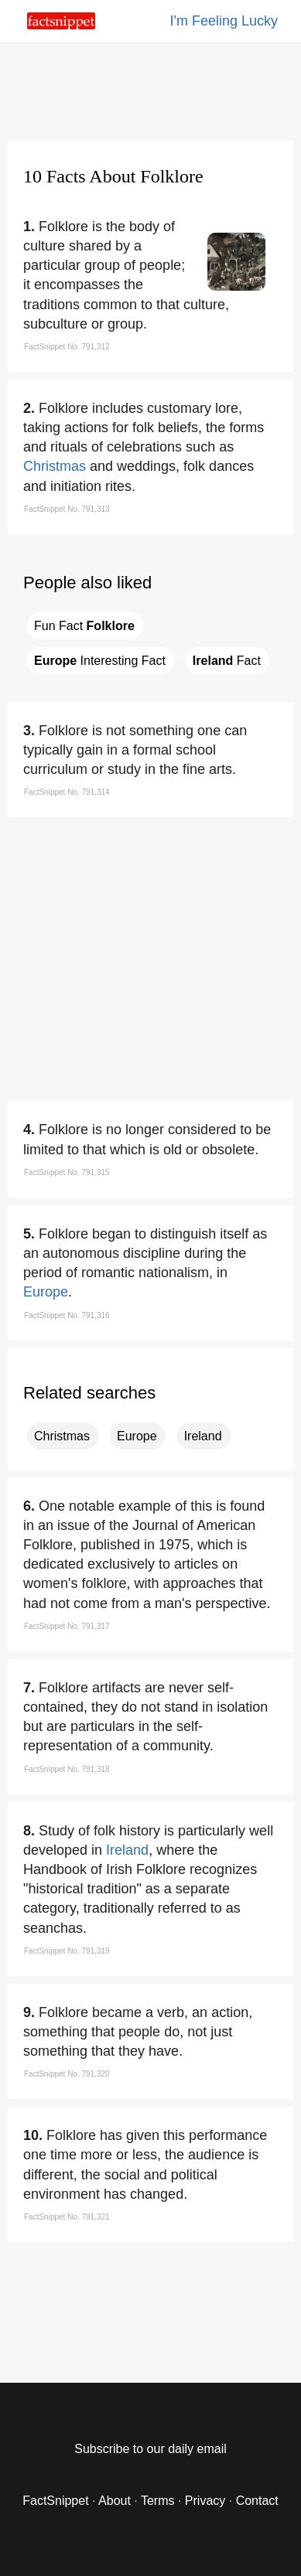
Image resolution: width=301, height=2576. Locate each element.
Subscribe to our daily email (150, 2448)
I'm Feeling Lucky (224, 21)
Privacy (205, 2500)
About (114, 2500)
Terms (158, 2500)
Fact (227, 660)
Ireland (203, 1436)
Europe (45, 1292)
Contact (257, 2500)
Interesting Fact (100, 660)
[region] (151, 89)
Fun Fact (84, 625)
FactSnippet (55, 2500)
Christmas (54, 466)
